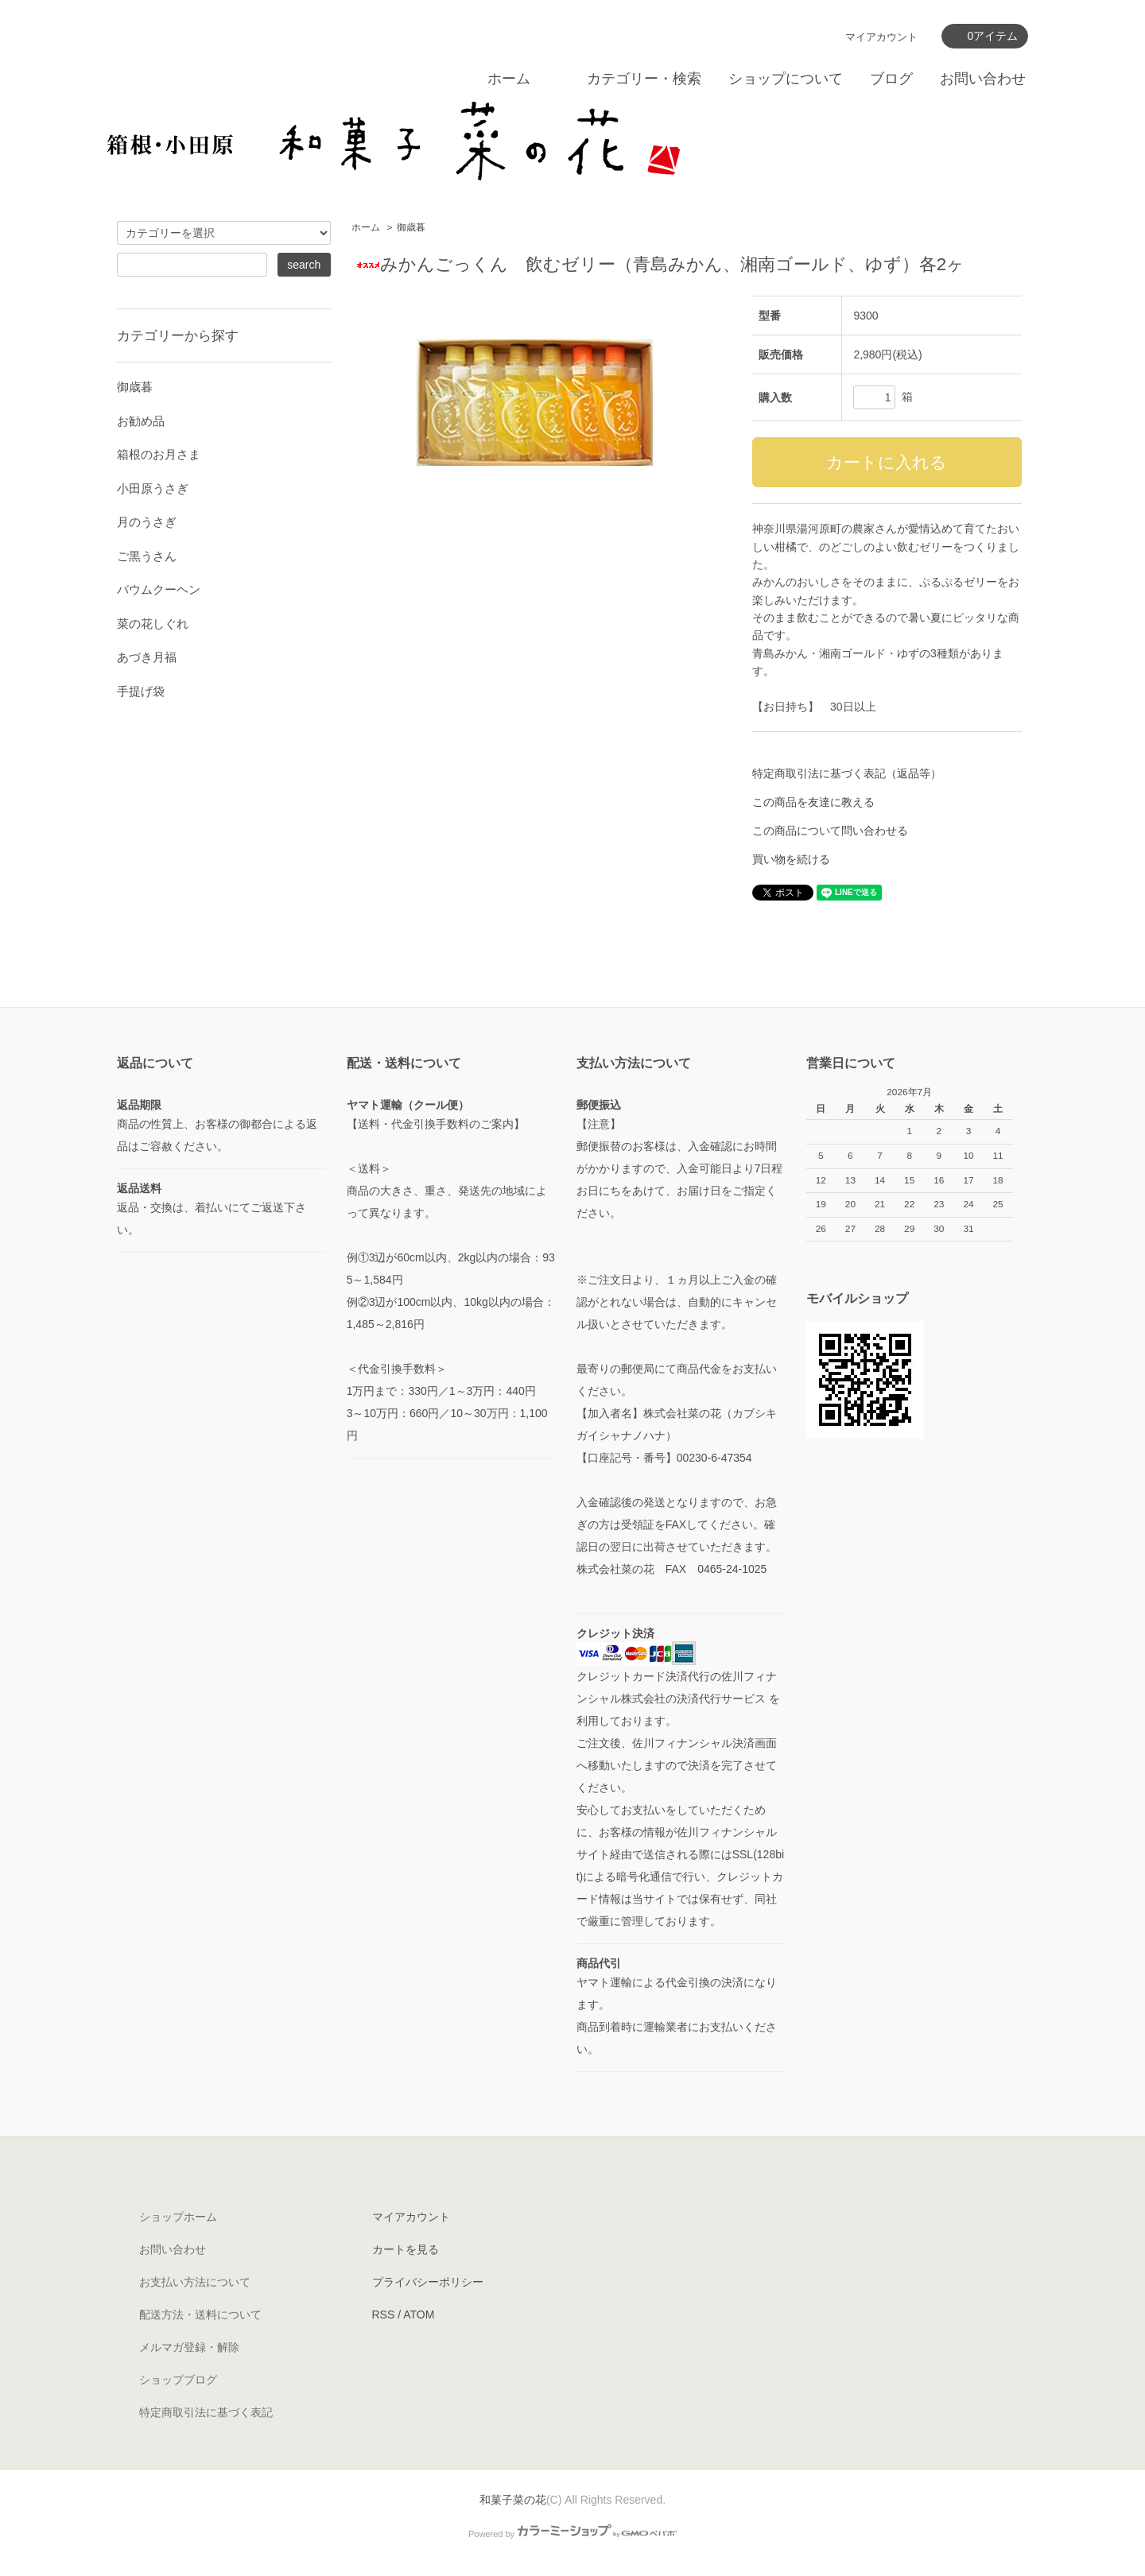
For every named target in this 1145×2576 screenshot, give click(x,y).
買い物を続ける (791, 859)
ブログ (891, 79)
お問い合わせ (983, 79)
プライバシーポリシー (427, 2282)
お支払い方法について (194, 2282)
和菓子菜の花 (512, 2499)
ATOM (418, 2314)
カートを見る (405, 2249)
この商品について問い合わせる (830, 830)
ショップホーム (178, 2216)
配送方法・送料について (200, 2314)
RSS (383, 2314)
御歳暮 (411, 227)
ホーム (508, 79)
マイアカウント (881, 37)
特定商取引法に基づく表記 (206, 2412)
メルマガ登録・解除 (189, 2347)
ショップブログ (178, 2379)
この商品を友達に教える (813, 802)
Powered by (572, 2534)
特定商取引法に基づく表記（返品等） (846, 773)
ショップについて (785, 79)
